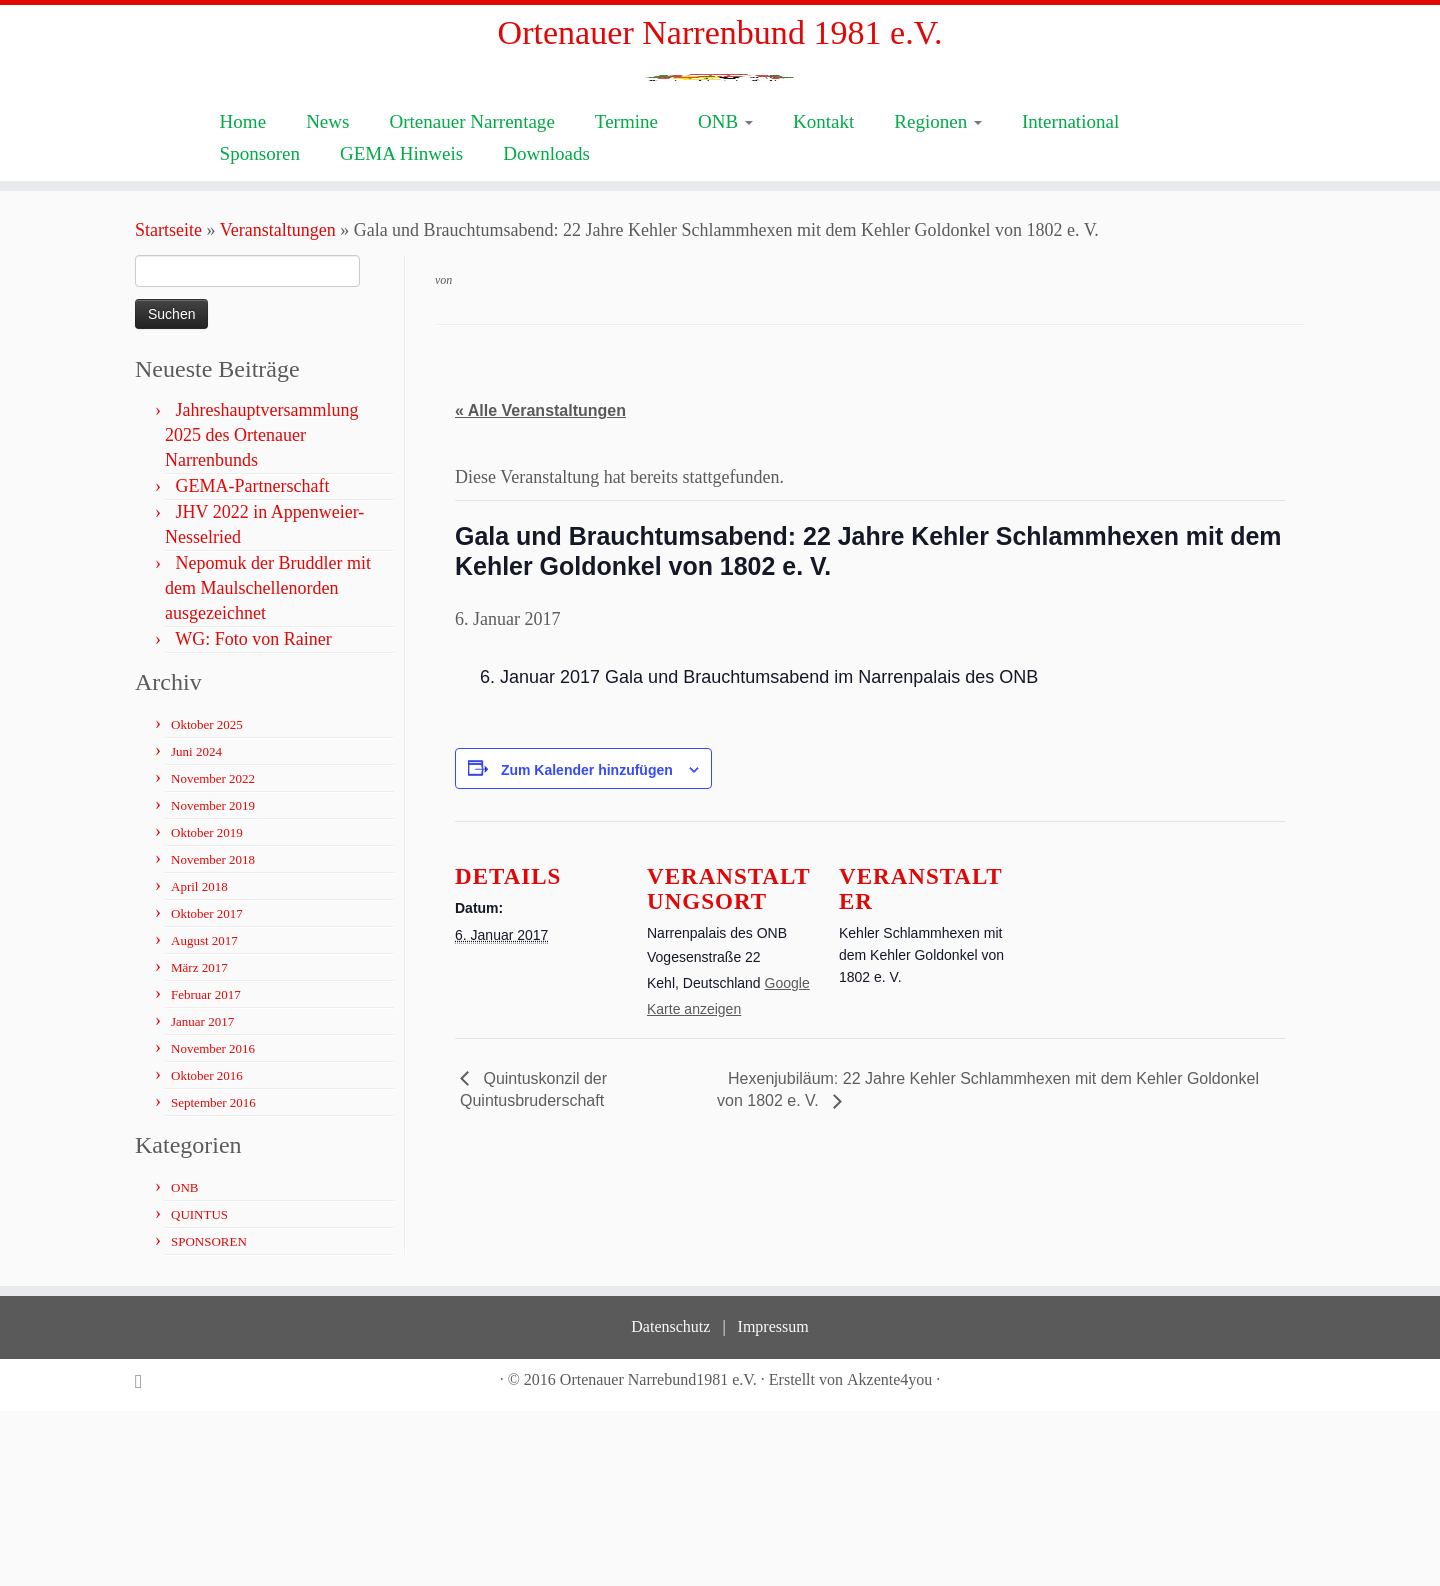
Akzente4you (889, 1554)
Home (243, 296)
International (1070, 296)
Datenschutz (670, 1501)
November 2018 (213, 1034)
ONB (725, 296)
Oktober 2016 (207, 1250)
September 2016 (213, 1277)
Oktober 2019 (207, 1007)
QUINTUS (199, 1389)
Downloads (546, 328)
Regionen (938, 296)
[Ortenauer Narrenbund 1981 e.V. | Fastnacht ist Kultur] (720, 170)
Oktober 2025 (207, 899)
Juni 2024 (196, 926)
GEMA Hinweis (401, 328)
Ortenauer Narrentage (471, 296)
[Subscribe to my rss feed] (145, 1556)
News (327, 296)
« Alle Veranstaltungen (540, 586)
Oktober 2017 (207, 1088)
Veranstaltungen (278, 405)
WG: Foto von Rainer (253, 814)
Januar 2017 (202, 1196)
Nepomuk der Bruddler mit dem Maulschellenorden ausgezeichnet (268, 763)
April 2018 (199, 1061)
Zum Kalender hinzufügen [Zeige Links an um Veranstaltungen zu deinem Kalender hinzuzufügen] (587, 945)
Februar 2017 (206, 1169)
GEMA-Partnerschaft (253, 661)
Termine (626, 296)
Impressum (773, 1501)
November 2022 (213, 953)
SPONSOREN (209, 1416)
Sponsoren (260, 328)
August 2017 (204, 1115)
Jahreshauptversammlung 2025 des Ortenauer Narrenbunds (261, 610)
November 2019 (213, 980)
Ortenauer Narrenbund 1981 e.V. (720, 39)
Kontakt (823, 296)
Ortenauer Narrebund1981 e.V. (658, 1554)
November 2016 (213, 1223)
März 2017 (199, 1142)
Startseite (168, 405)
